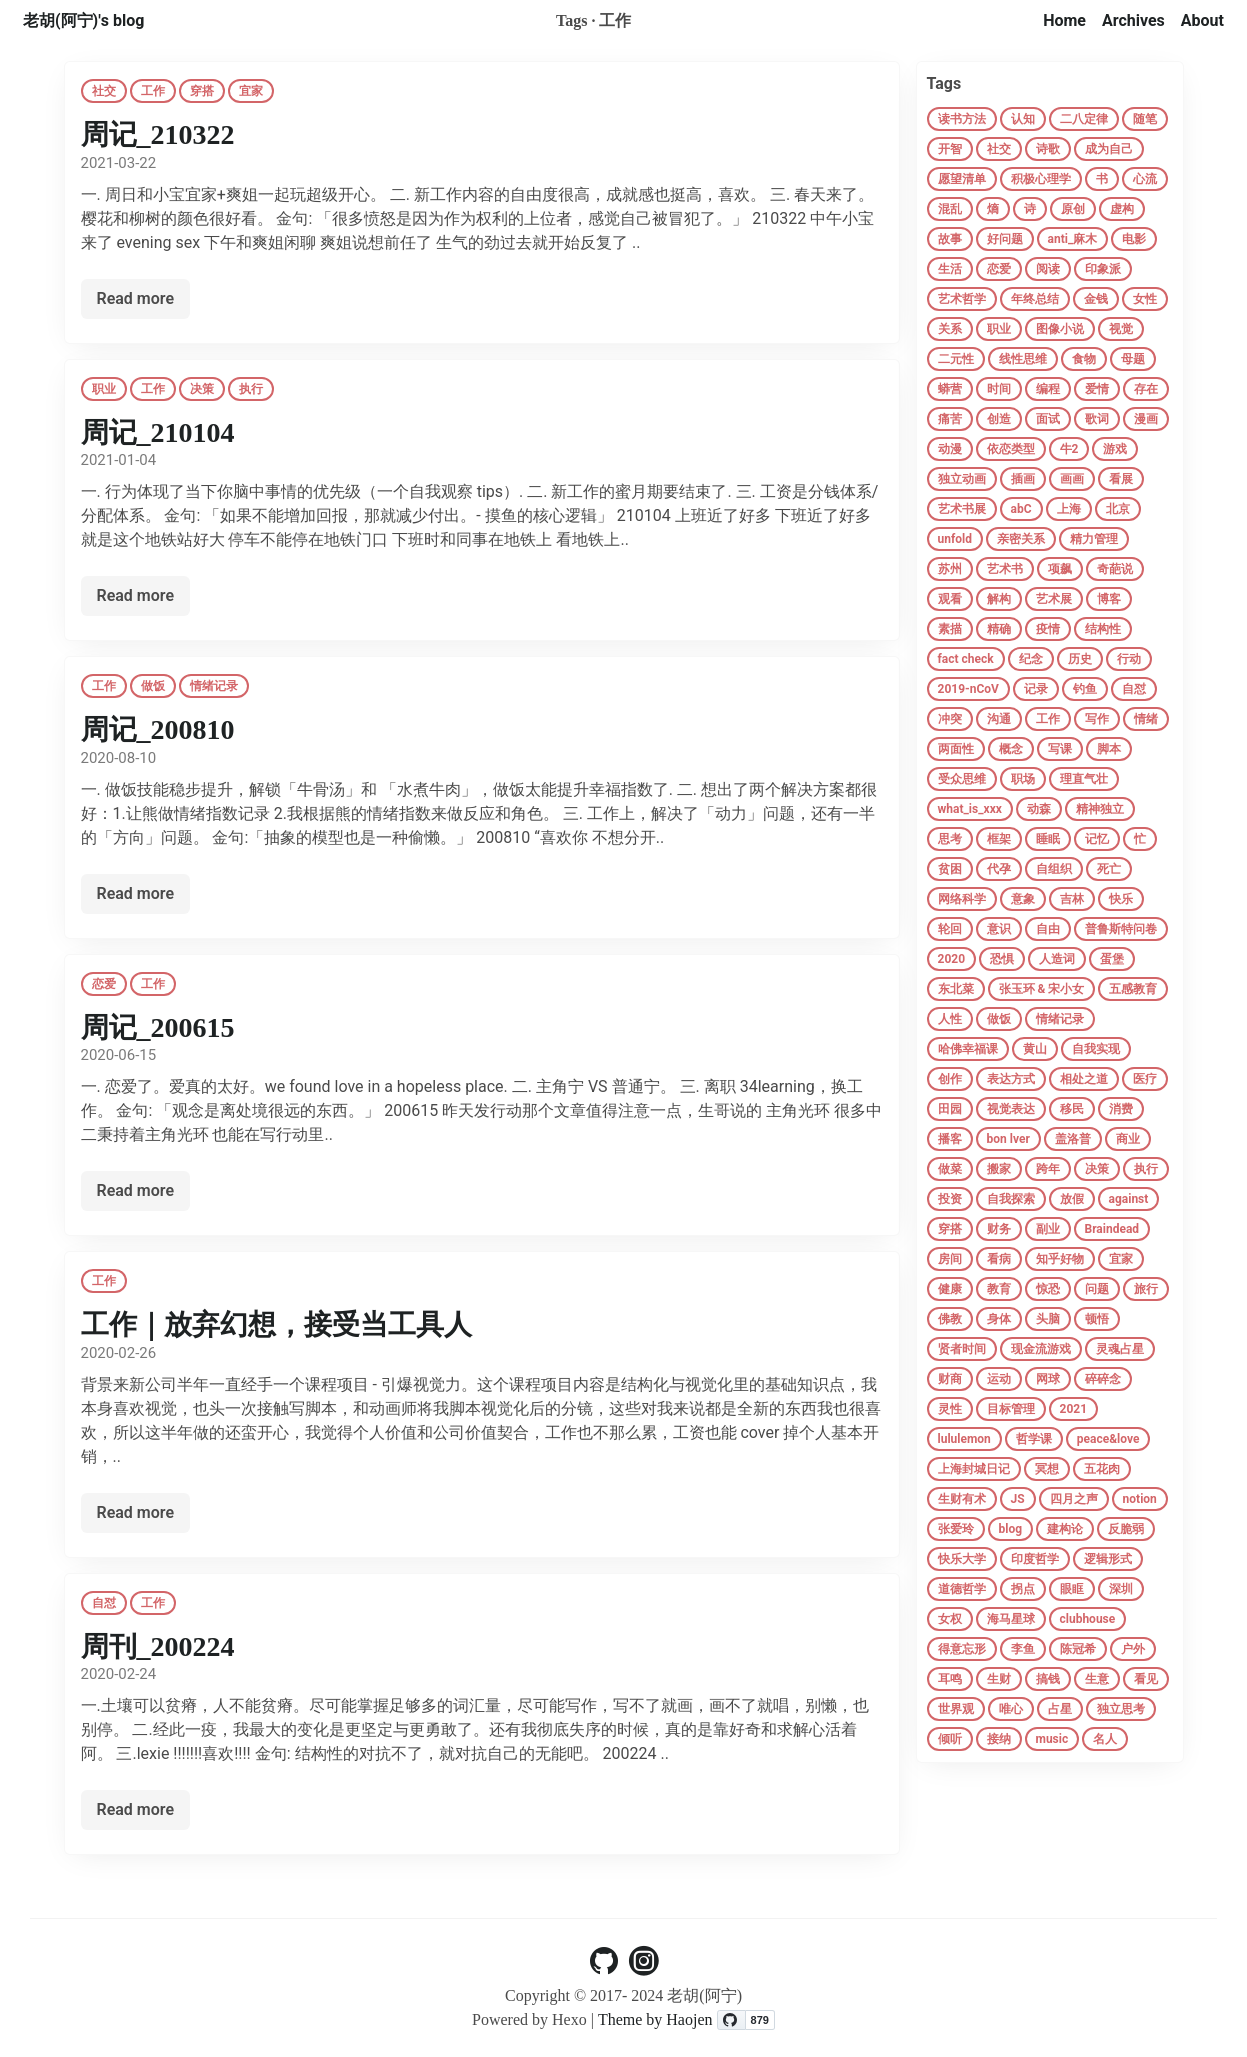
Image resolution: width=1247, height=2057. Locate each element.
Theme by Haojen (657, 2019)
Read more (136, 298)
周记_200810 (158, 729)
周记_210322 (158, 134)
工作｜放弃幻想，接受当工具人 (276, 1324)
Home (1064, 20)
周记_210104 (158, 432)
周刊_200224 (158, 1646)
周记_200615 (158, 1027)
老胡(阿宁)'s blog (83, 20)
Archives (1133, 20)
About (1202, 20)
